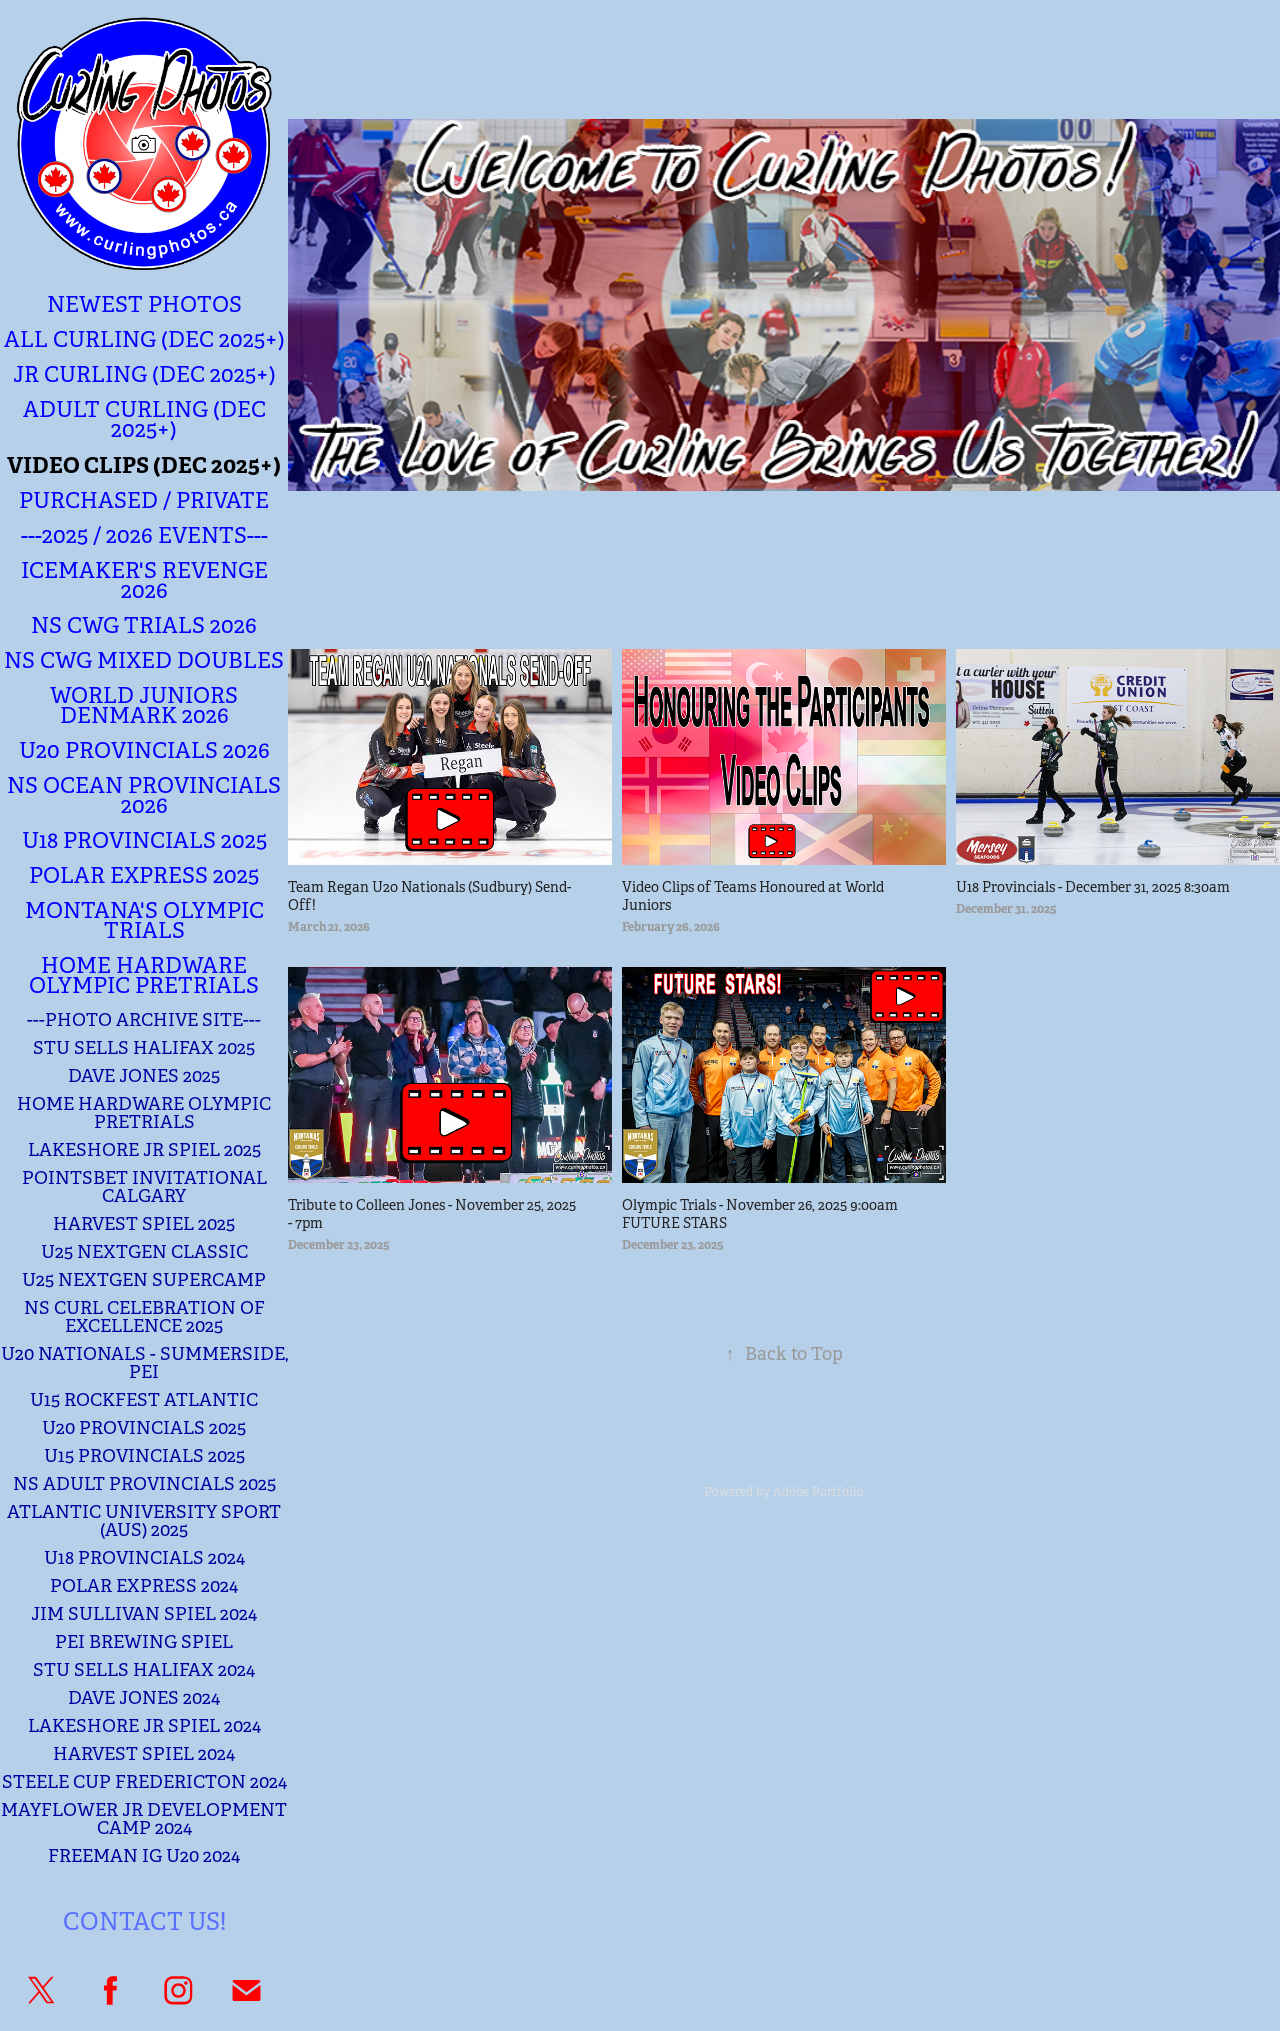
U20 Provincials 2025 (144, 1428)
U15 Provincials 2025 (144, 1456)
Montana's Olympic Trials (144, 920)
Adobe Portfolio (818, 1492)
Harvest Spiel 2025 (144, 1224)
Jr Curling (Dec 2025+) (144, 374)
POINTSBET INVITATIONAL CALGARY (144, 1187)
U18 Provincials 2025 (144, 840)
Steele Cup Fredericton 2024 (144, 1782)
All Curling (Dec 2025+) (144, 339)
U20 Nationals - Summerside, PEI (144, 1363)
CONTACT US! (144, 1922)
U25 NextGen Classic (144, 1252)
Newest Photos (144, 304)
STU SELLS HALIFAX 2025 (144, 1048)
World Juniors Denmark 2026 (144, 705)
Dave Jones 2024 (144, 1698)
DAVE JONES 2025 (144, 1076)
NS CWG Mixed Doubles (144, 660)
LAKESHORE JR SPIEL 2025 (144, 1150)
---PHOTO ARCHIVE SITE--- (144, 1020)
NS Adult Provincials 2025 (144, 1484)
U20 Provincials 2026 (144, 750)
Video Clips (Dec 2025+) (144, 465)
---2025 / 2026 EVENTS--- (144, 535)
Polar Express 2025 (144, 875)
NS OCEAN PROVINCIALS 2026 (144, 795)
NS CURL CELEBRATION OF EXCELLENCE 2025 (144, 1317)
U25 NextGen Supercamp (144, 1280)
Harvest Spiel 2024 (144, 1754)
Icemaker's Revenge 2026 (144, 580)
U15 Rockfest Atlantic (144, 1400)
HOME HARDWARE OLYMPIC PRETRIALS (144, 1113)
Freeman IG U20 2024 (144, 1856)
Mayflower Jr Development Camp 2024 (144, 1819)
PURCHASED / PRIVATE (144, 500)
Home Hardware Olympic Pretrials (144, 975)
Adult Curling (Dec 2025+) (144, 419)
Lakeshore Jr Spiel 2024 (144, 1726)
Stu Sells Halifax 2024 (144, 1670)
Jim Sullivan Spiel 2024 (144, 1614)
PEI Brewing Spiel (144, 1642)
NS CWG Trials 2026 (144, 625)
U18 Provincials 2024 (144, 1558)
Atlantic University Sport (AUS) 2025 (144, 1521)
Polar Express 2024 (144, 1586)
